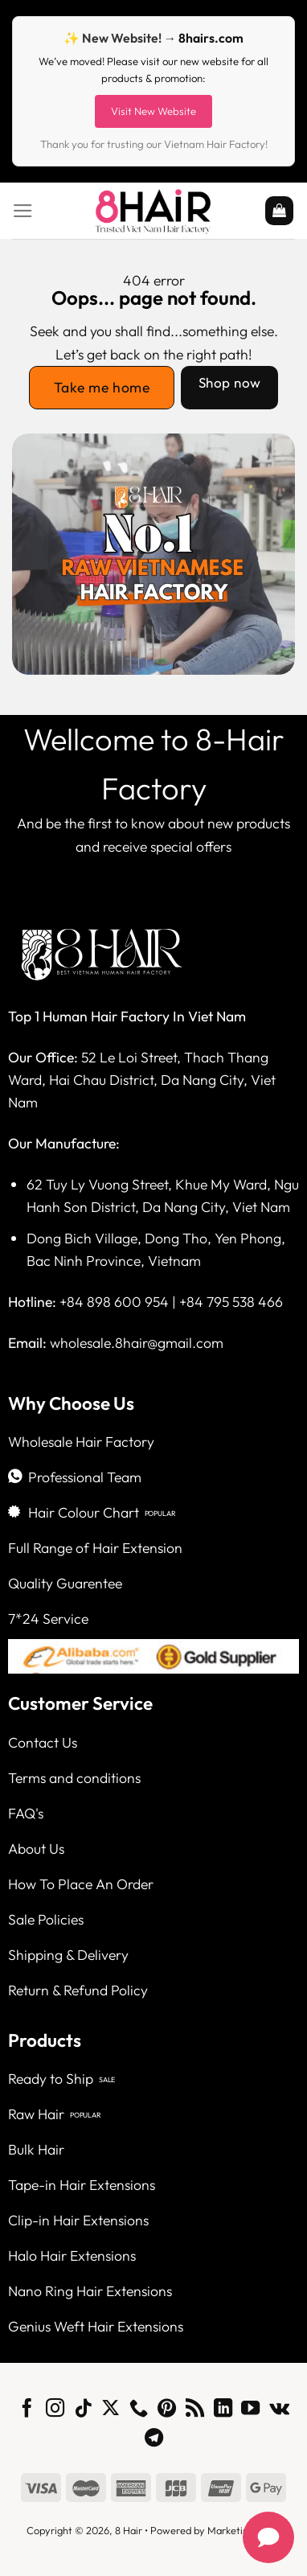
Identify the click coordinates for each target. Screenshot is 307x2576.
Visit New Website (153, 111)
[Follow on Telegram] (153, 2439)
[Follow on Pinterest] (167, 2409)
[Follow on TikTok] (82, 2409)
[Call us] (138, 2409)
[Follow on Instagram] (55, 2409)
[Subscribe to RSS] (195, 2409)
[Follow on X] (110, 2409)
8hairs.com (211, 38)
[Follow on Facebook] (27, 2409)
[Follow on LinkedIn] (223, 2409)
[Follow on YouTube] (250, 2409)
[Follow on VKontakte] (279, 2409)
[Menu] (23, 211)
